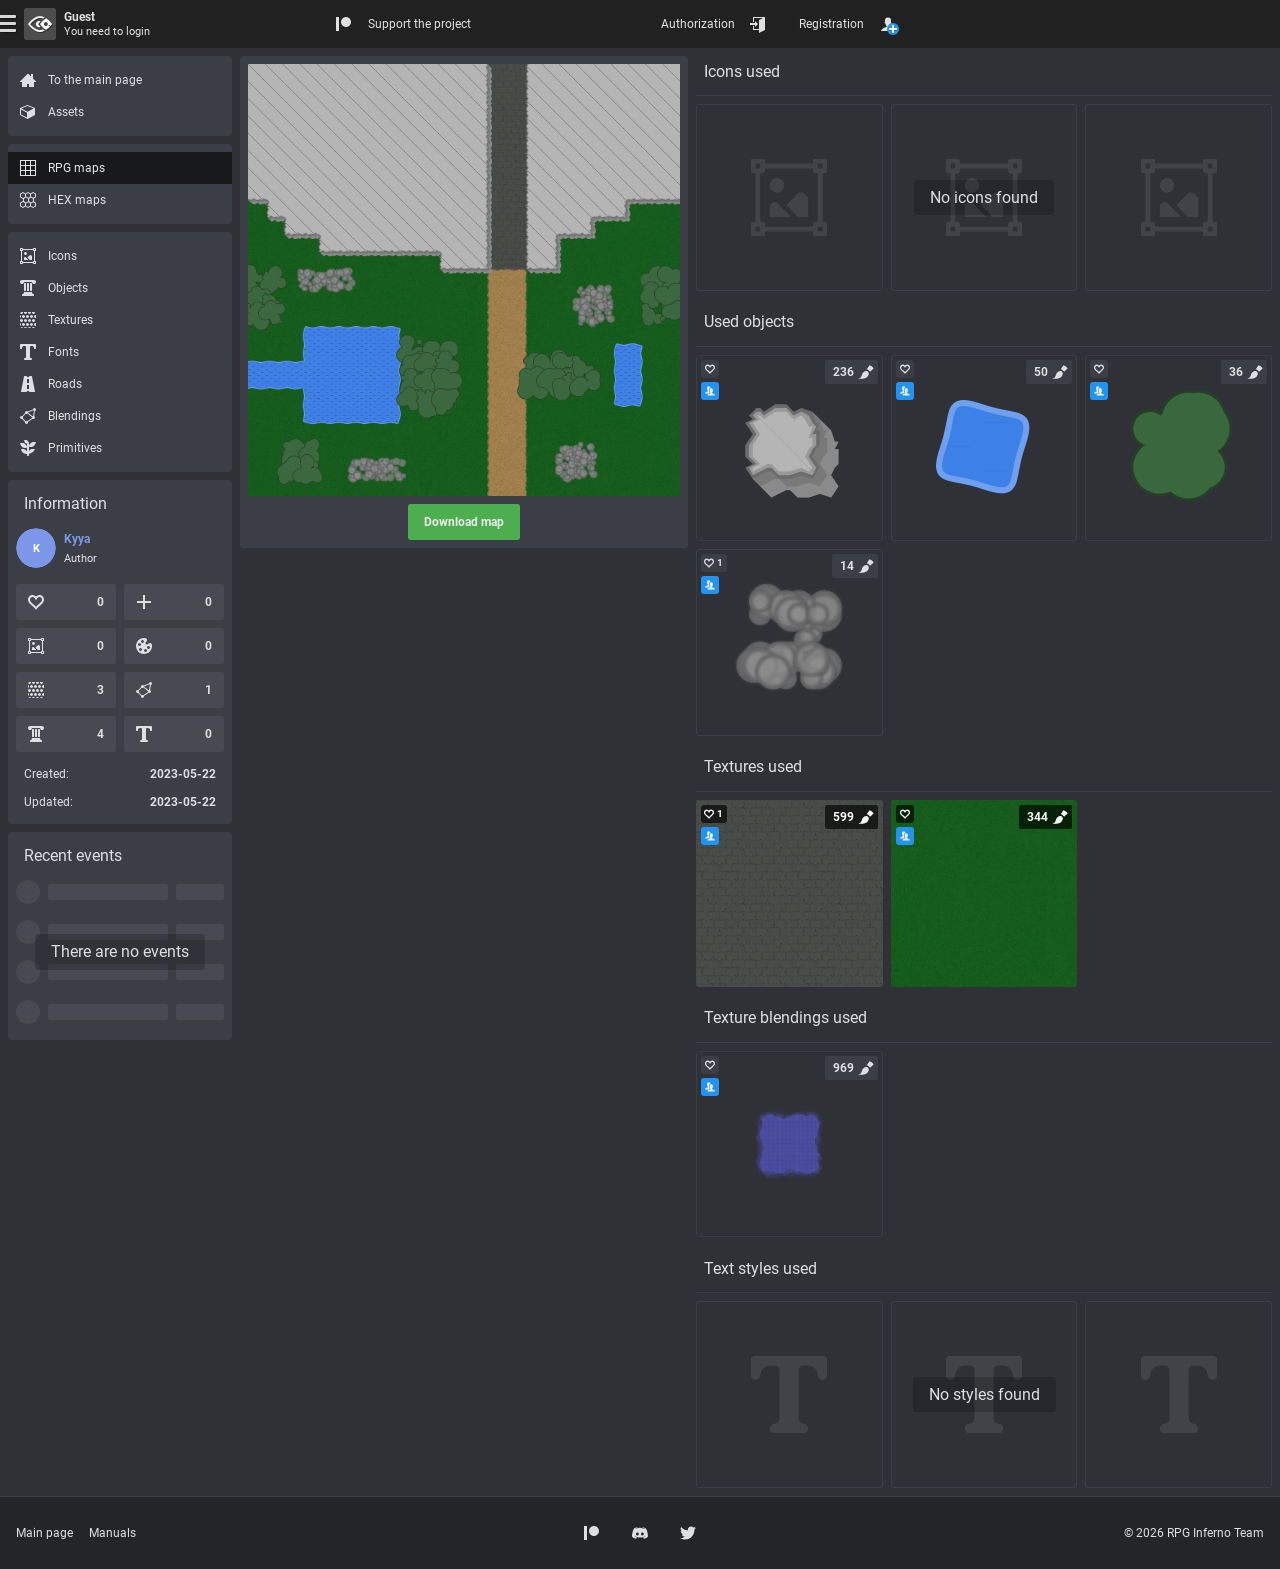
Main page (44, 1533)
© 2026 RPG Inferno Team (1194, 1533)
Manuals (112, 1533)
